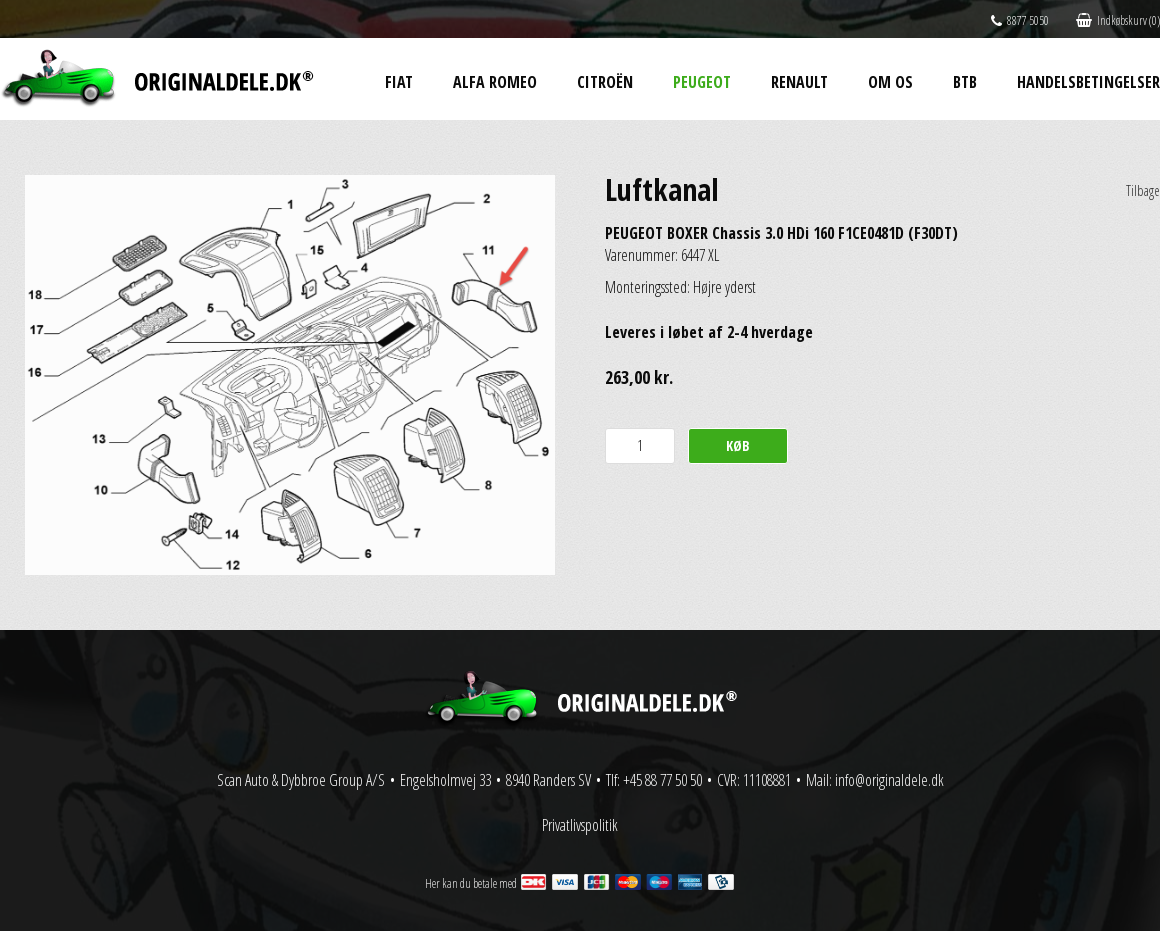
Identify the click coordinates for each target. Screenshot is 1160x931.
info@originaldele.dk (889, 780)
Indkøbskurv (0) (1118, 20)
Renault (799, 82)
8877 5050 (1020, 20)
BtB (965, 82)
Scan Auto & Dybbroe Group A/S (301, 780)
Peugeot (702, 82)
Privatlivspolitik (580, 825)
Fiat (399, 82)
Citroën (605, 82)
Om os (890, 82)
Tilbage (1143, 190)
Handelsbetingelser (1088, 82)
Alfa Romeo (495, 82)
